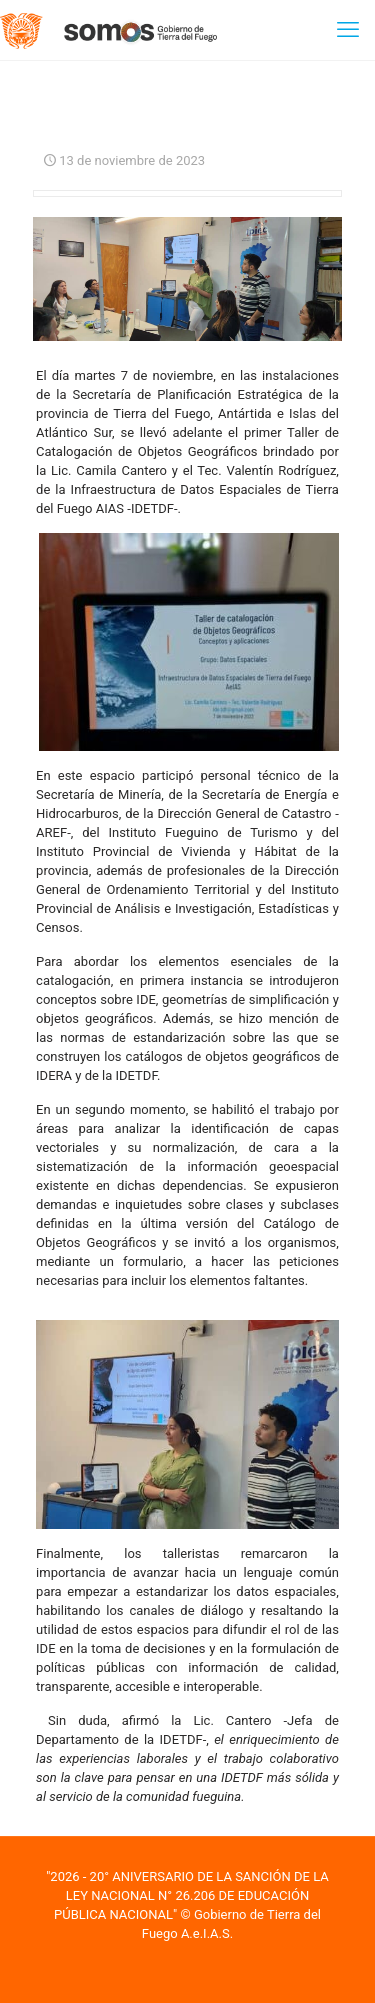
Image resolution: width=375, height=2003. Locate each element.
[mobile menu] (348, 30)
